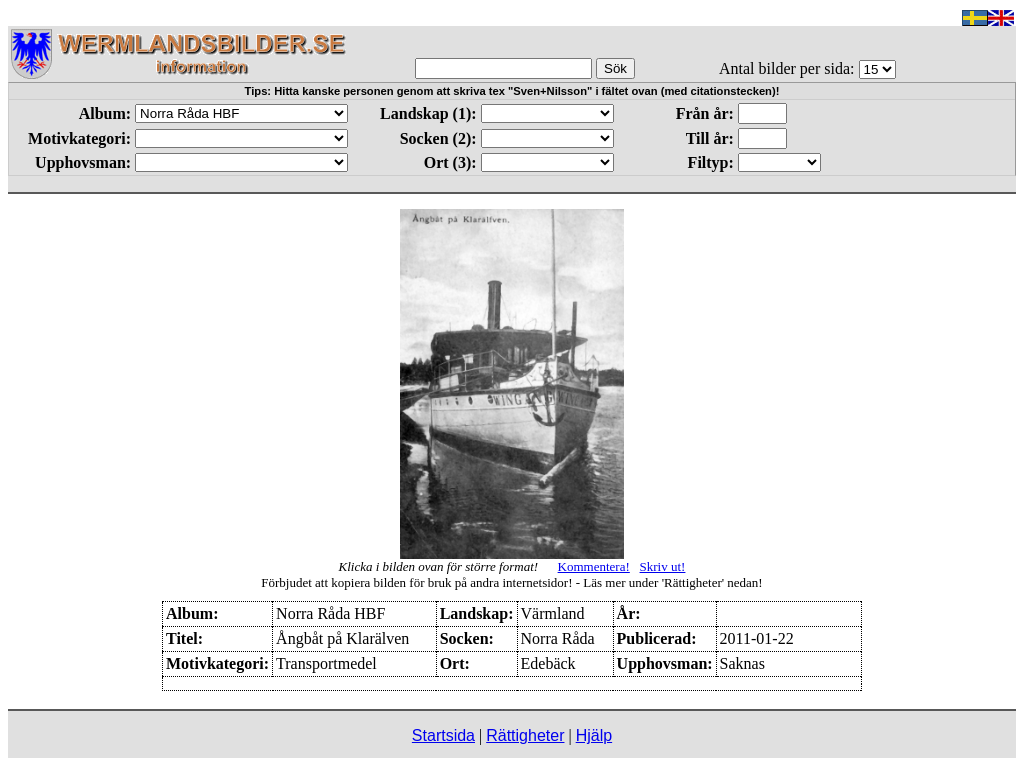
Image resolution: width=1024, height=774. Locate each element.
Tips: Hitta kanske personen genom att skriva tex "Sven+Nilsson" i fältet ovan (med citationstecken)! (512, 91)
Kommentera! (594, 566)
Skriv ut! (663, 566)
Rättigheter (525, 735)
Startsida (443, 735)
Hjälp (594, 735)
